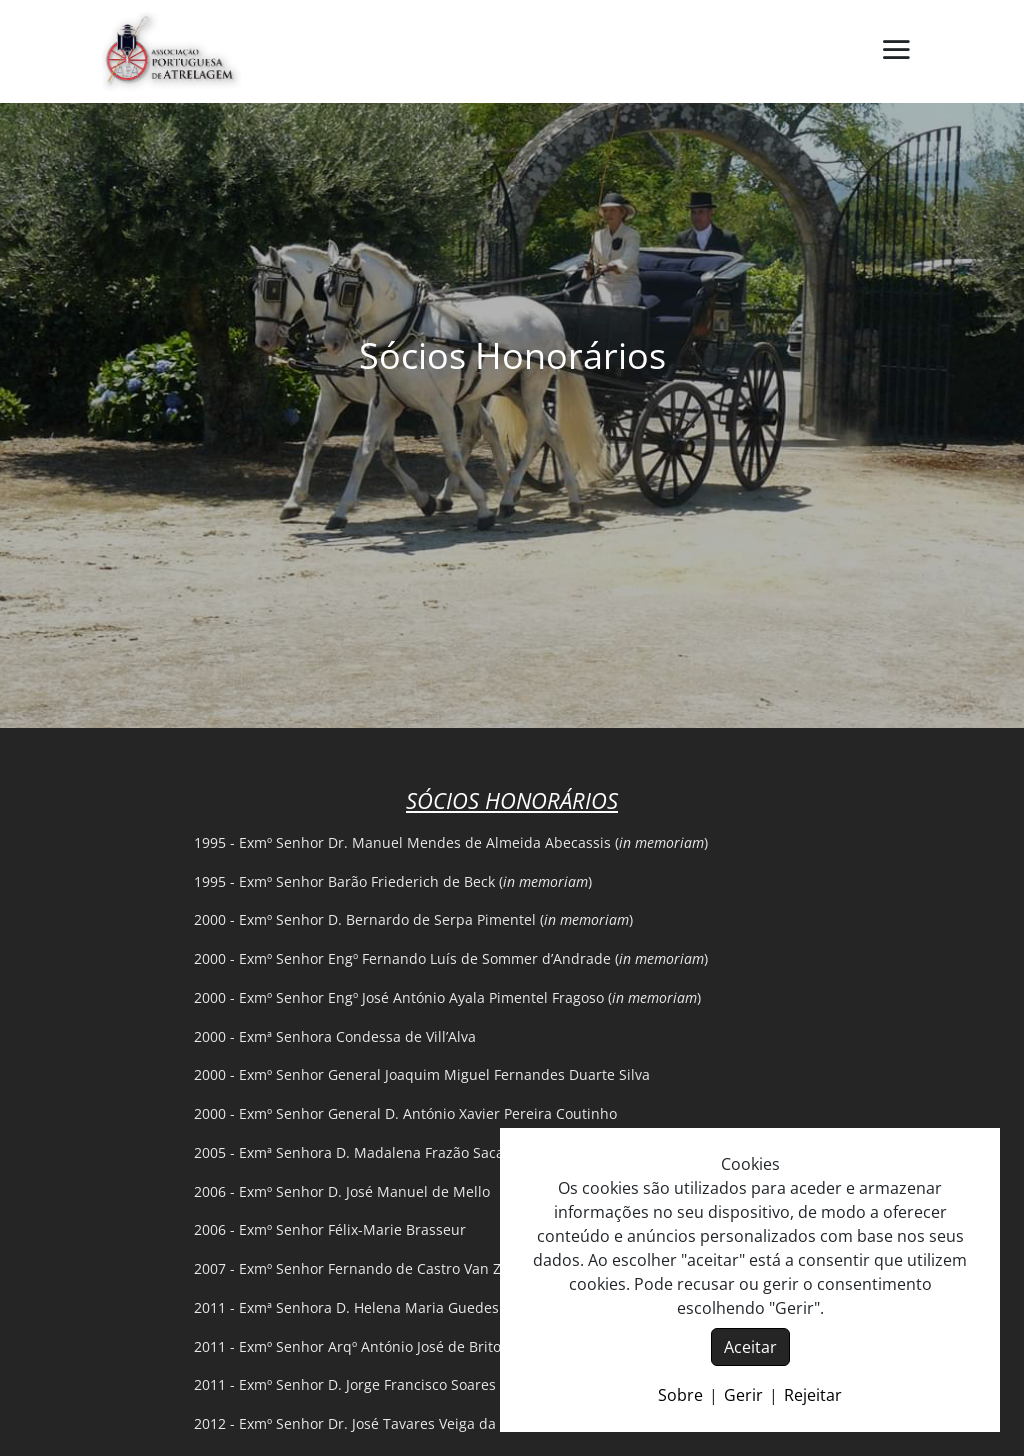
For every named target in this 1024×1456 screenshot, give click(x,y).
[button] (896, 51)
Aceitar (750, 1347)
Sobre (680, 1395)
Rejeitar (813, 1395)
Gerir (743, 1395)
